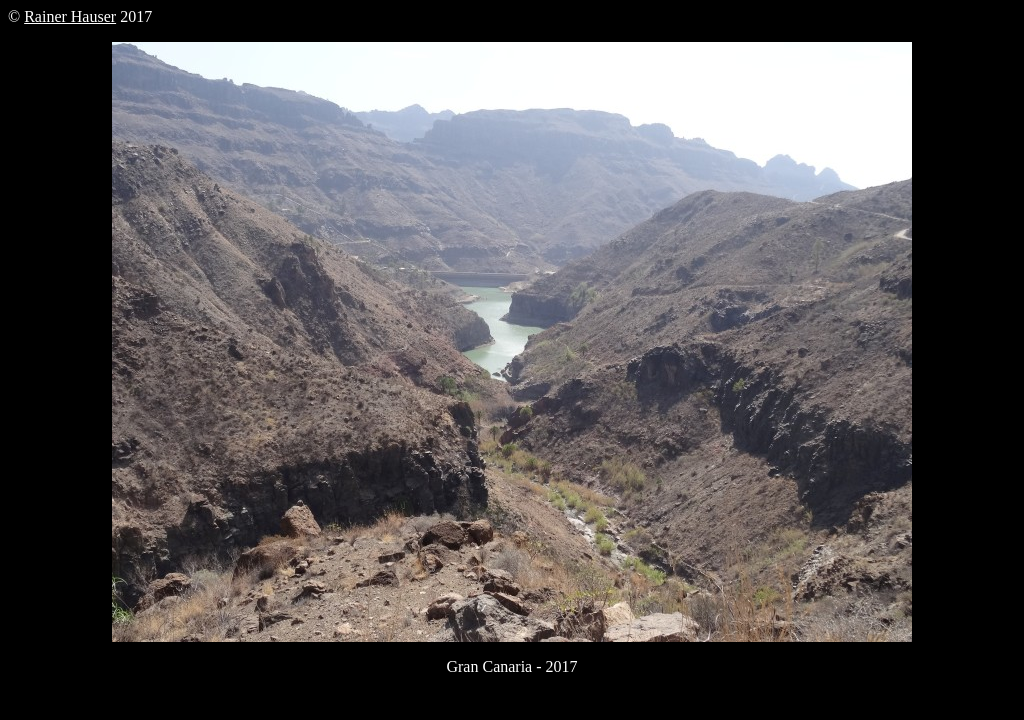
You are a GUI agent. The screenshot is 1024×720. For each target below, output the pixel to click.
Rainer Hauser (70, 16)
